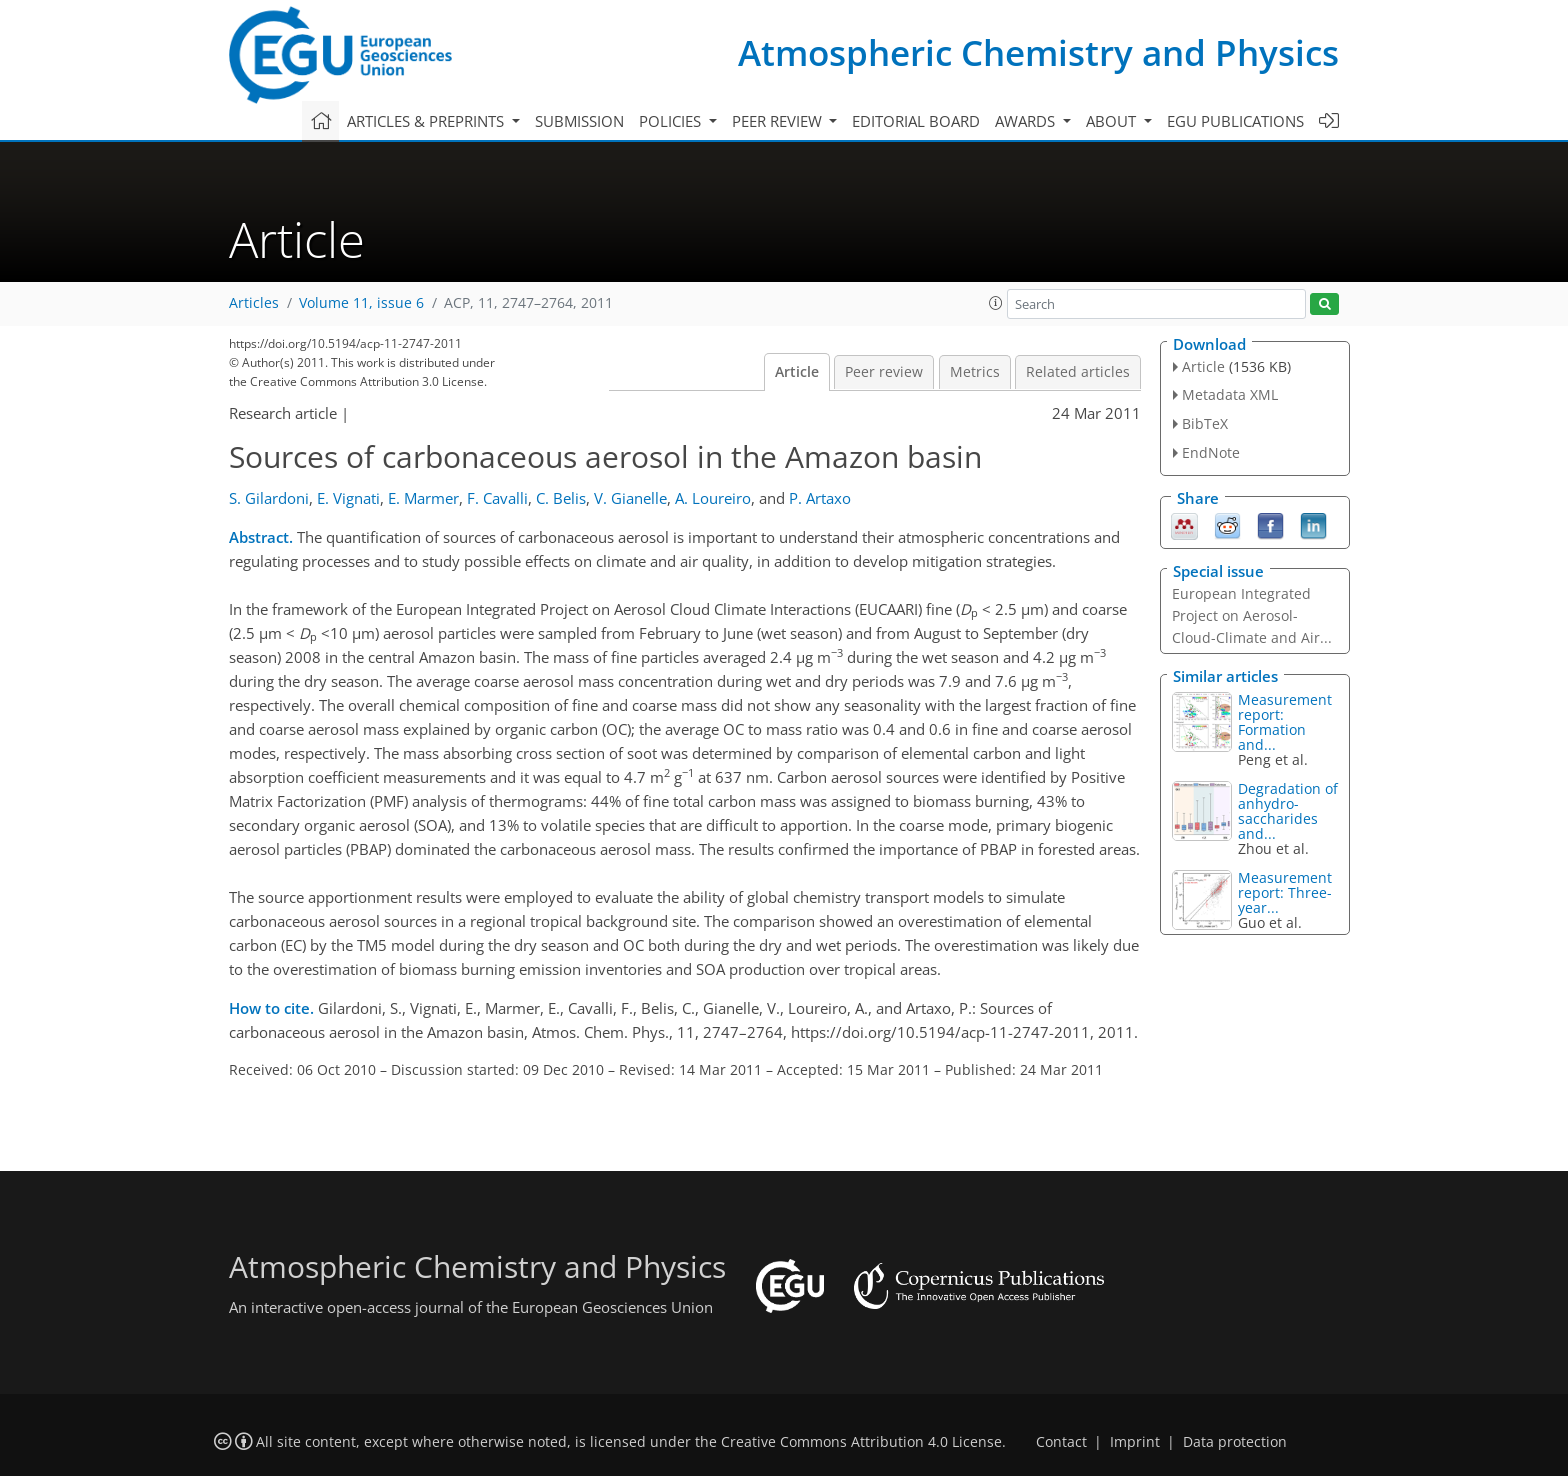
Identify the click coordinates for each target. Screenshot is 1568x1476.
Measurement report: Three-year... (1285, 892)
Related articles (1078, 372)
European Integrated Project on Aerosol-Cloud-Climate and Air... (1252, 615)
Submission (579, 121)
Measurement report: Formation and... (1285, 722)
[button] (996, 303)
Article (797, 372)
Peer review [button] (779, 121)
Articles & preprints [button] (427, 121)
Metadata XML (1230, 394)
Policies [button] (672, 121)
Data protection (1235, 1442)
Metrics (975, 372)
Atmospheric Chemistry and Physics (1038, 52)
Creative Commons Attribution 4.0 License (861, 1442)
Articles (254, 303)
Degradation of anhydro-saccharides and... (1288, 811)
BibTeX (1205, 423)
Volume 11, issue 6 (361, 303)
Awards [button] (1027, 121)
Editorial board (916, 121)
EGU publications (1235, 121)
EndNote (1211, 452)
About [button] (1113, 121)
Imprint (1135, 1442)
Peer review (884, 372)
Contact (1061, 1442)
